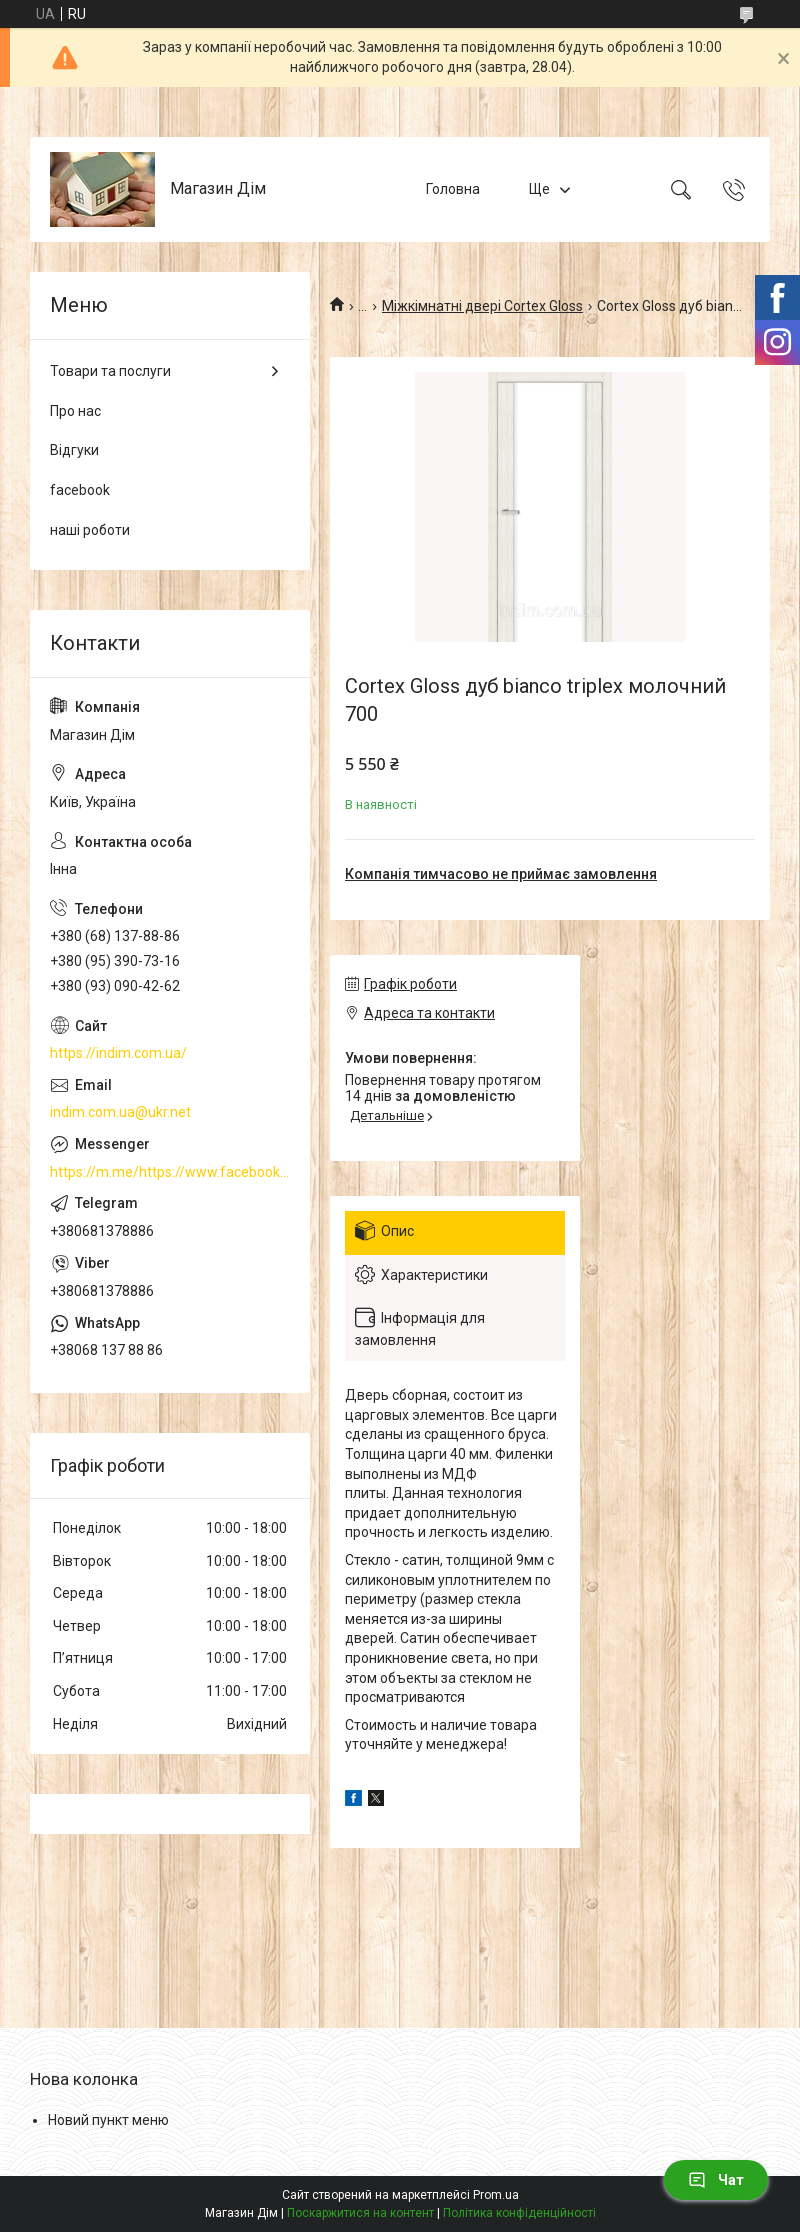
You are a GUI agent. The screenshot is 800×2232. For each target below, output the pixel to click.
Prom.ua (496, 2195)
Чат (716, 2180)
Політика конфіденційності (519, 2213)
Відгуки (74, 450)
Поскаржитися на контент (360, 2213)
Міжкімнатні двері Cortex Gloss (482, 306)
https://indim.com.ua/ (118, 1053)
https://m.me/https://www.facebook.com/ (170, 1172)
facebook (80, 490)
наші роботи (90, 530)
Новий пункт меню (108, 2120)
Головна (453, 189)
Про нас (75, 411)
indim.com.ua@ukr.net (120, 1112)
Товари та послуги (110, 371)
